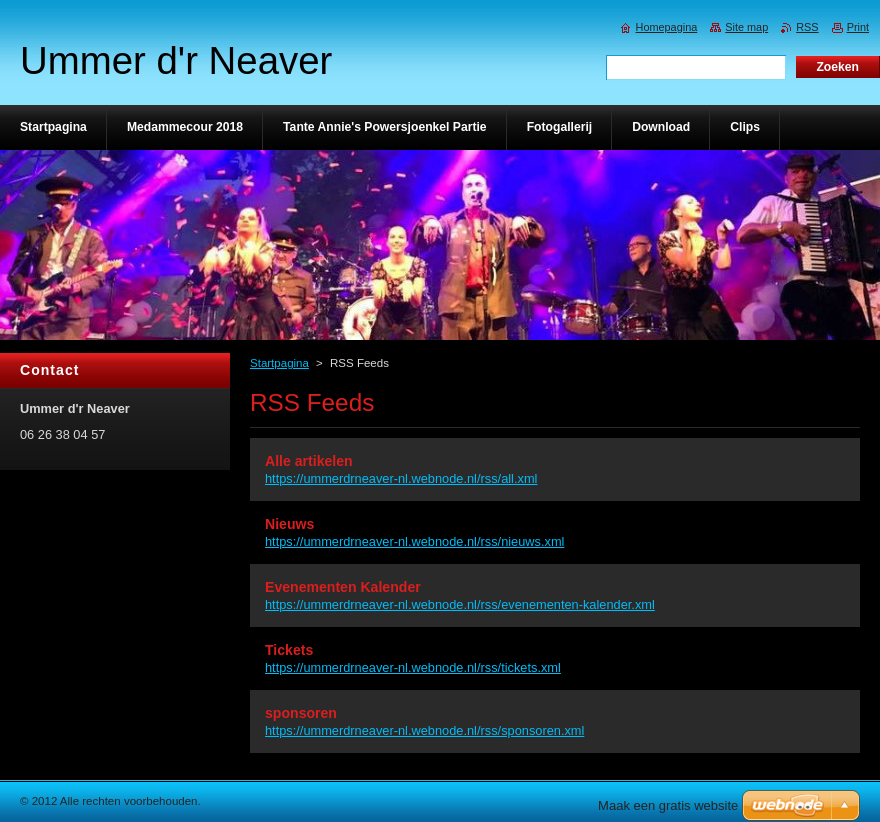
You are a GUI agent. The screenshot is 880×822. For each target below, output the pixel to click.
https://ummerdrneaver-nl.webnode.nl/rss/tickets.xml (413, 667)
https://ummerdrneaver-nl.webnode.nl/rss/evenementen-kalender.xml (460, 604)
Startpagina (279, 363)
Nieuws (289, 524)
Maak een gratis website (668, 805)
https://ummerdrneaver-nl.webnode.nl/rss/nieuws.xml (414, 541)
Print (858, 27)
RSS (807, 27)
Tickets (289, 650)
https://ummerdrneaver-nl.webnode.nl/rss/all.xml (401, 478)
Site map (746, 27)
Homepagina (667, 27)
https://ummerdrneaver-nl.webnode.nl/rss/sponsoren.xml (424, 730)
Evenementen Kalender (343, 587)
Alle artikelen (309, 461)
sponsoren (301, 713)
